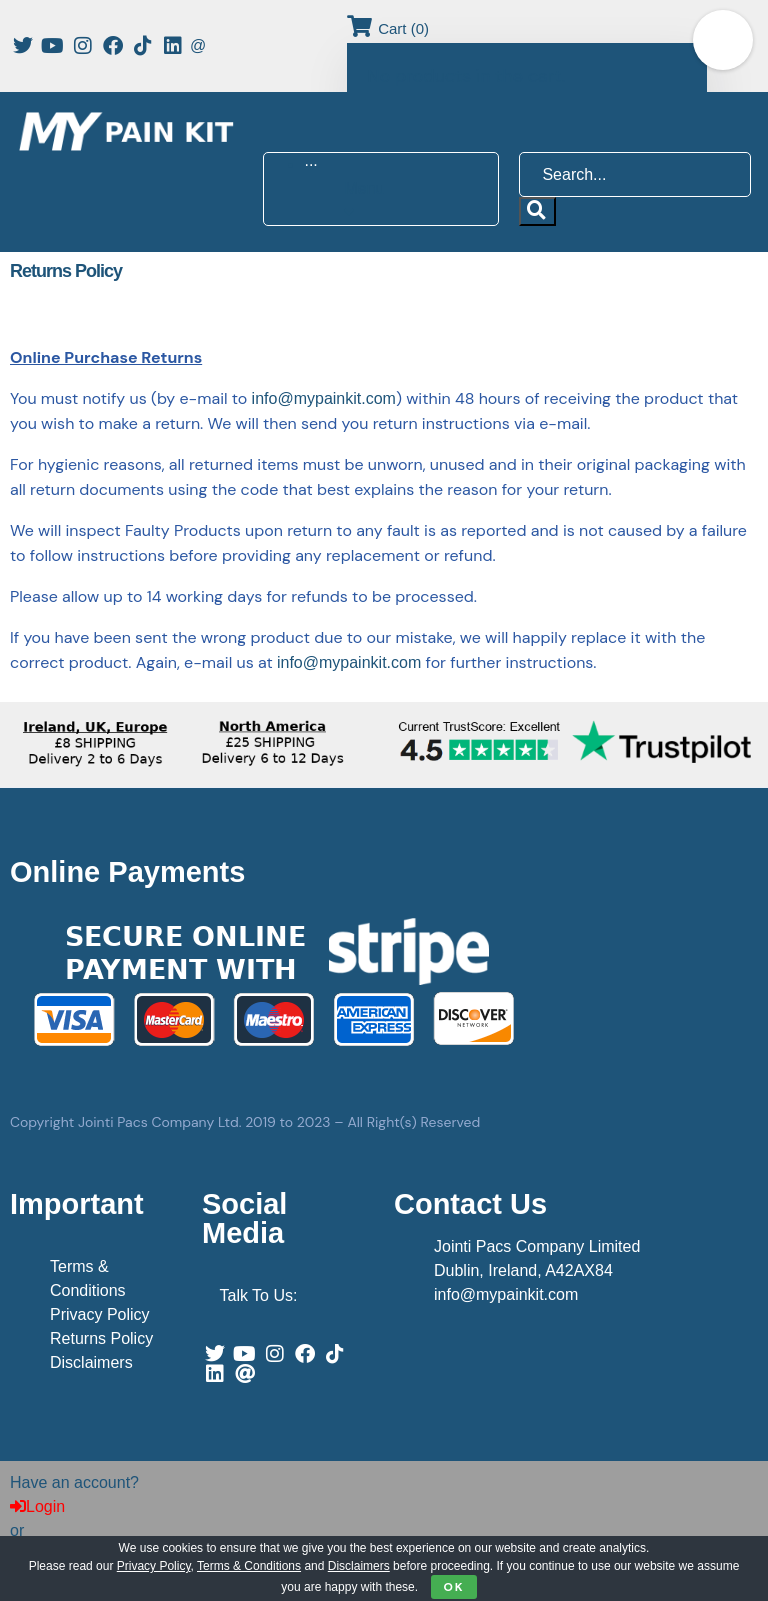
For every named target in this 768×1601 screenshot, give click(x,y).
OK (453, 1587)
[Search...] (635, 174)
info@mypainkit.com (324, 398)
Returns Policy (101, 1338)
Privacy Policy (100, 1314)
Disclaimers (91, 1362)
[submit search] (537, 211)
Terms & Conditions (249, 1566)
